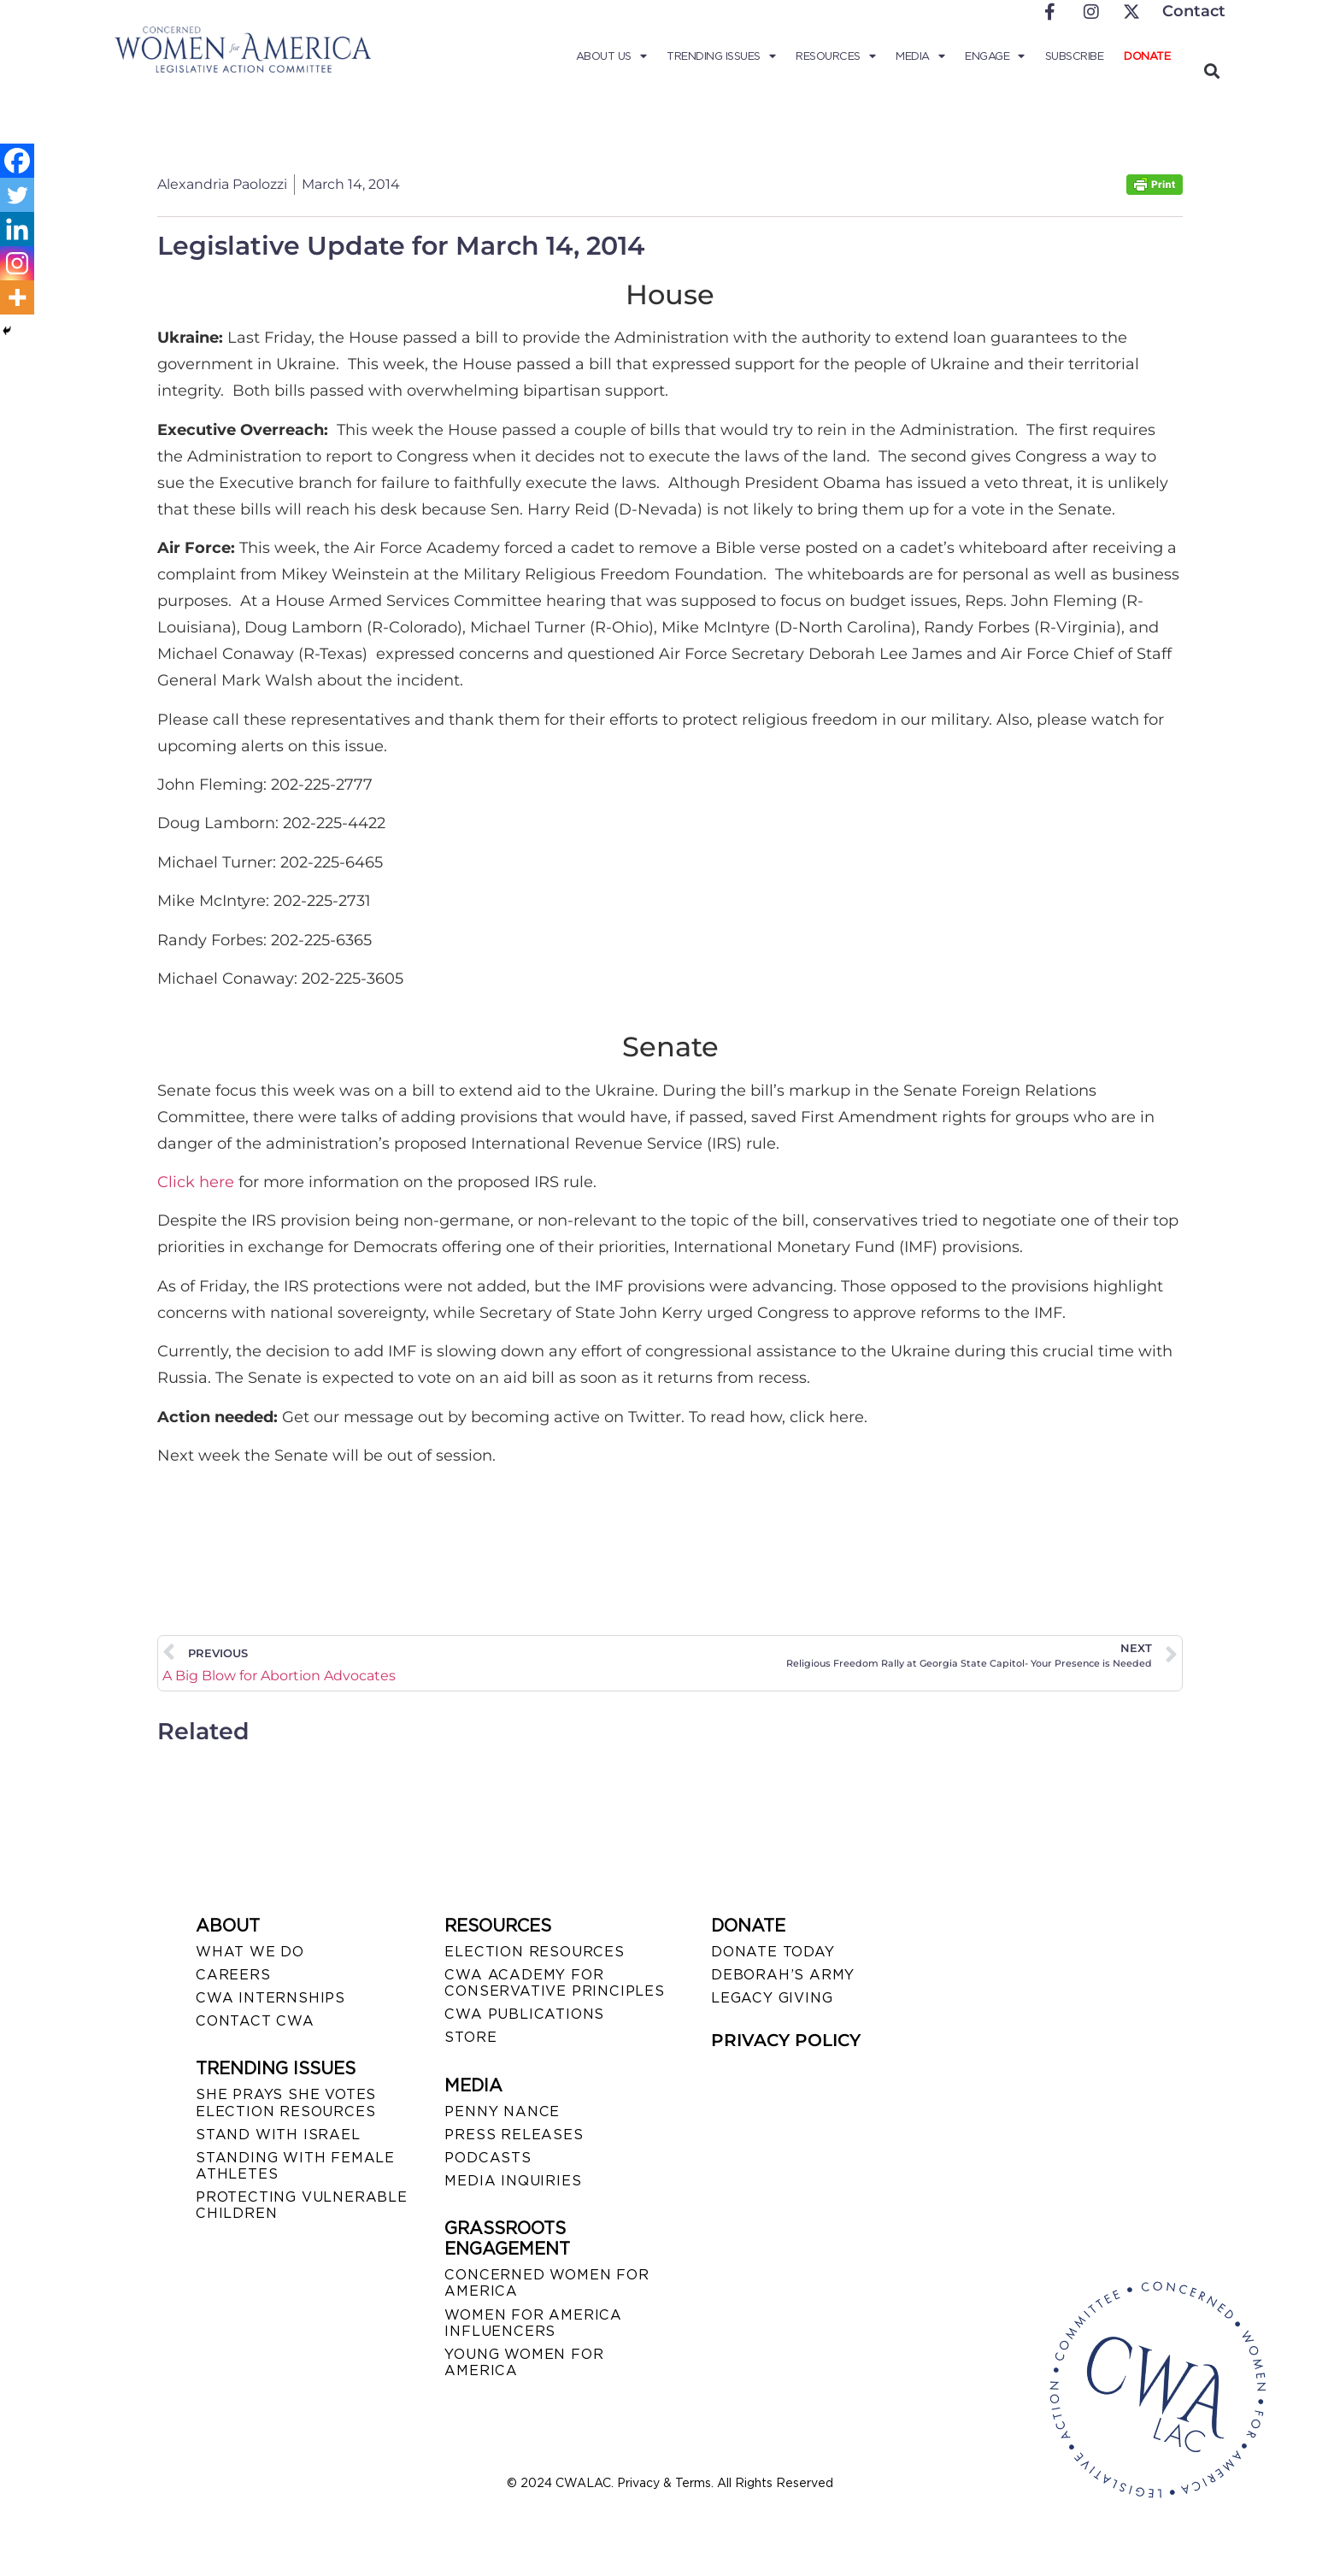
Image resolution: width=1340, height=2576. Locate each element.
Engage (995, 56)
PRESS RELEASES (513, 2134)
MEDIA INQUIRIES (512, 2181)
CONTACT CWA (255, 2021)
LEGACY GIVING (771, 1998)
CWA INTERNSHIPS (270, 1998)
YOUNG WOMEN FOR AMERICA (523, 2362)
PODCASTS (487, 2158)
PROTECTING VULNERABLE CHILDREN (302, 2205)
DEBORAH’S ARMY (783, 1975)
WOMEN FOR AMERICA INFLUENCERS (533, 2323)
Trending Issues (721, 56)
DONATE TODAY (773, 1952)
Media (920, 56)
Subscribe (1074, 56)
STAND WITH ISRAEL (278, 2134)
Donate (1147, 56)
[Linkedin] (17, 229)
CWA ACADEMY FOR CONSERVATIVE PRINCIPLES (554, 1983)
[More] (17, 297)
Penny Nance (502, 2111)
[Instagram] (17, 263)
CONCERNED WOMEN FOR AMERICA (546, 2283)
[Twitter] (17, 195)
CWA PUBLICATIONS (524, 2014)
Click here (195, 1182)
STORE (470, 2037)
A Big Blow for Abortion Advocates (279, 1675)
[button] (1211, 70)
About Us (611, 56)
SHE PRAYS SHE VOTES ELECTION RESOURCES (286, 2102)
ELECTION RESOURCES (534, 1952)
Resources (835, 56)
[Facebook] (17, 161)
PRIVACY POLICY (786, 2040)
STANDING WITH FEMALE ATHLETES (295, 2166)
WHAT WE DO (250, 1952)
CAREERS (233, 1975)
